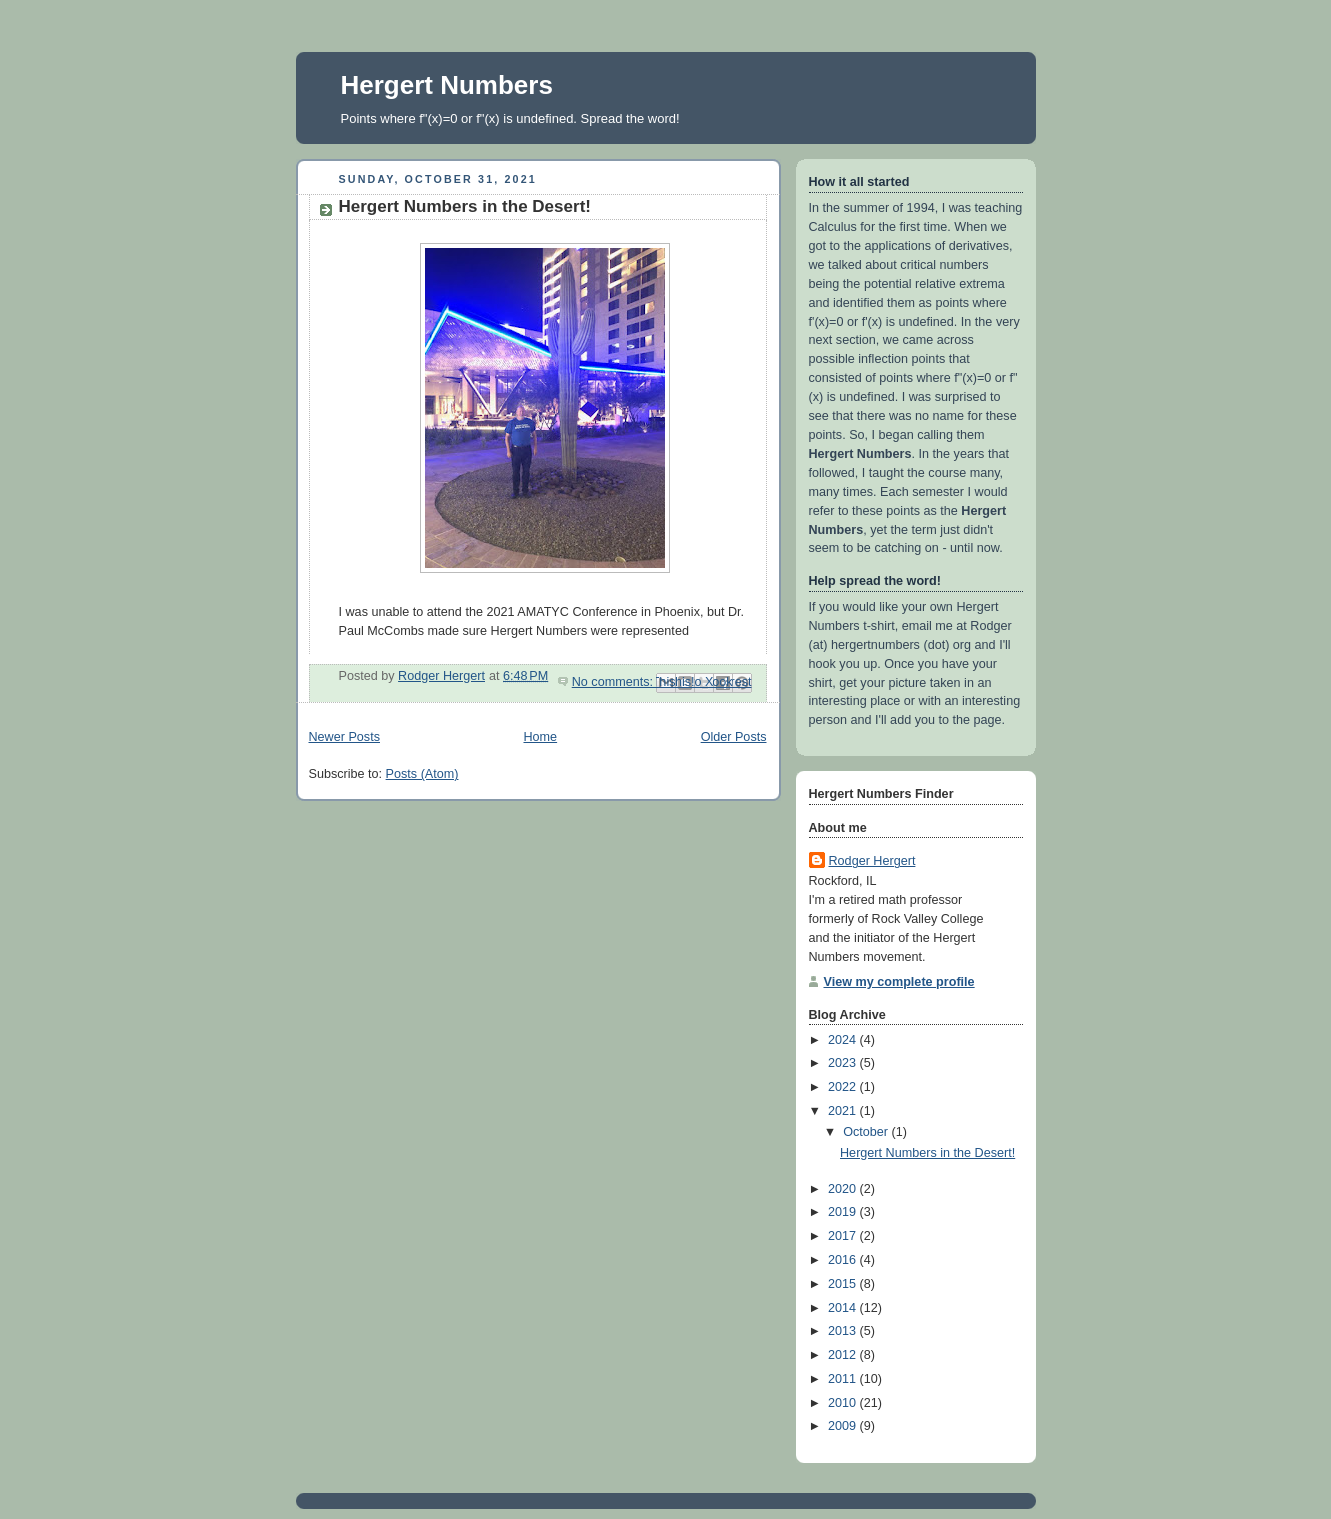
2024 (844, 1040)
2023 (844, 1063)
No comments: (614, 682)
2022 (844, 1087)
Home (540, 737)
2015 (844, 1284)
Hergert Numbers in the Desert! (465, 206)
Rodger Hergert (872, 861)
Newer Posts (344, 737)
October (867, 1132)
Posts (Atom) (422, 774)
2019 (844, 1212)
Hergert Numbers (447, 85)
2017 (844, 1236)
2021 (844, 1111)
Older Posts (734, 737)
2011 (844, 1379)
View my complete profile (899, 982)
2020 (844, 1189)
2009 (844, 1426)
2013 (844, 1331)
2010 (844, 1403)
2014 (844, 1308)
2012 (844, 1355)
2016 (844, 1260)
